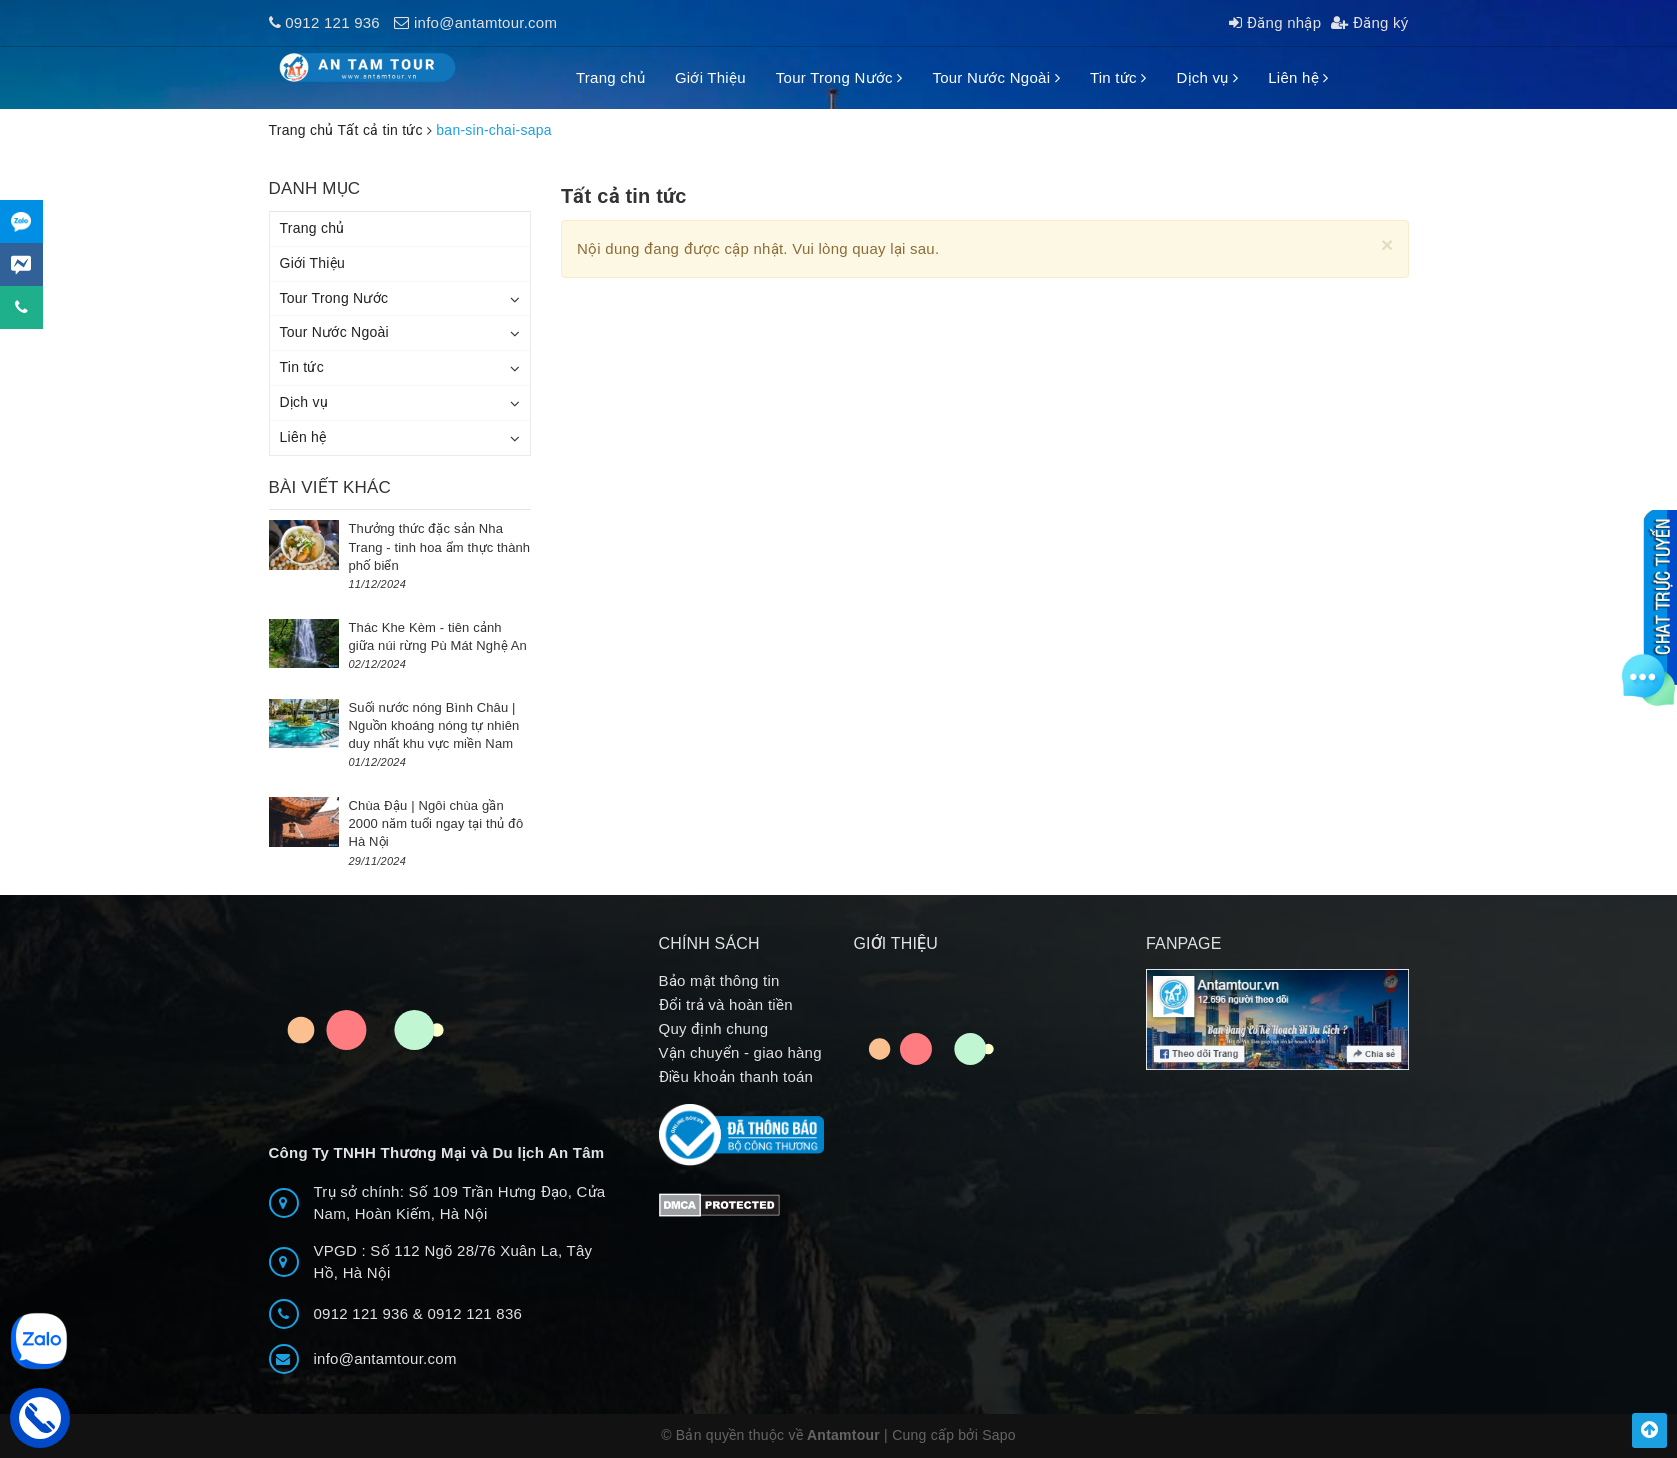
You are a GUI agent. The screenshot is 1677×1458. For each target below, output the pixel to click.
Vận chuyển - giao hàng (740, 1052)
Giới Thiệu (710, 77)
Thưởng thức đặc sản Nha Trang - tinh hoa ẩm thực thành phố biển (440, 546)
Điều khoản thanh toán (736, 1076)
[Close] (1387, 244)
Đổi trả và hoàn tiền (726, 1004)
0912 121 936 (332, 22)
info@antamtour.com (485, 22)
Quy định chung (714, 1028)
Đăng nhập (1275, 22)
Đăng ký (1369, 22)
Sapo (999, 1435)
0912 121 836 (474, 1313)
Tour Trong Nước (839, 77)
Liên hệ (1298, 77)
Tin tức (1118, 77)
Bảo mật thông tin (719, 980)
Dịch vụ (1207, 77)
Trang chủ (610, 77)
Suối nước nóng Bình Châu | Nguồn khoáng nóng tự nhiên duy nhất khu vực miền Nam (434, 725)
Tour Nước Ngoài (995, 77)
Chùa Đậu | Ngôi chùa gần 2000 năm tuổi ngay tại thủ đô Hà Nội (436, 823)
